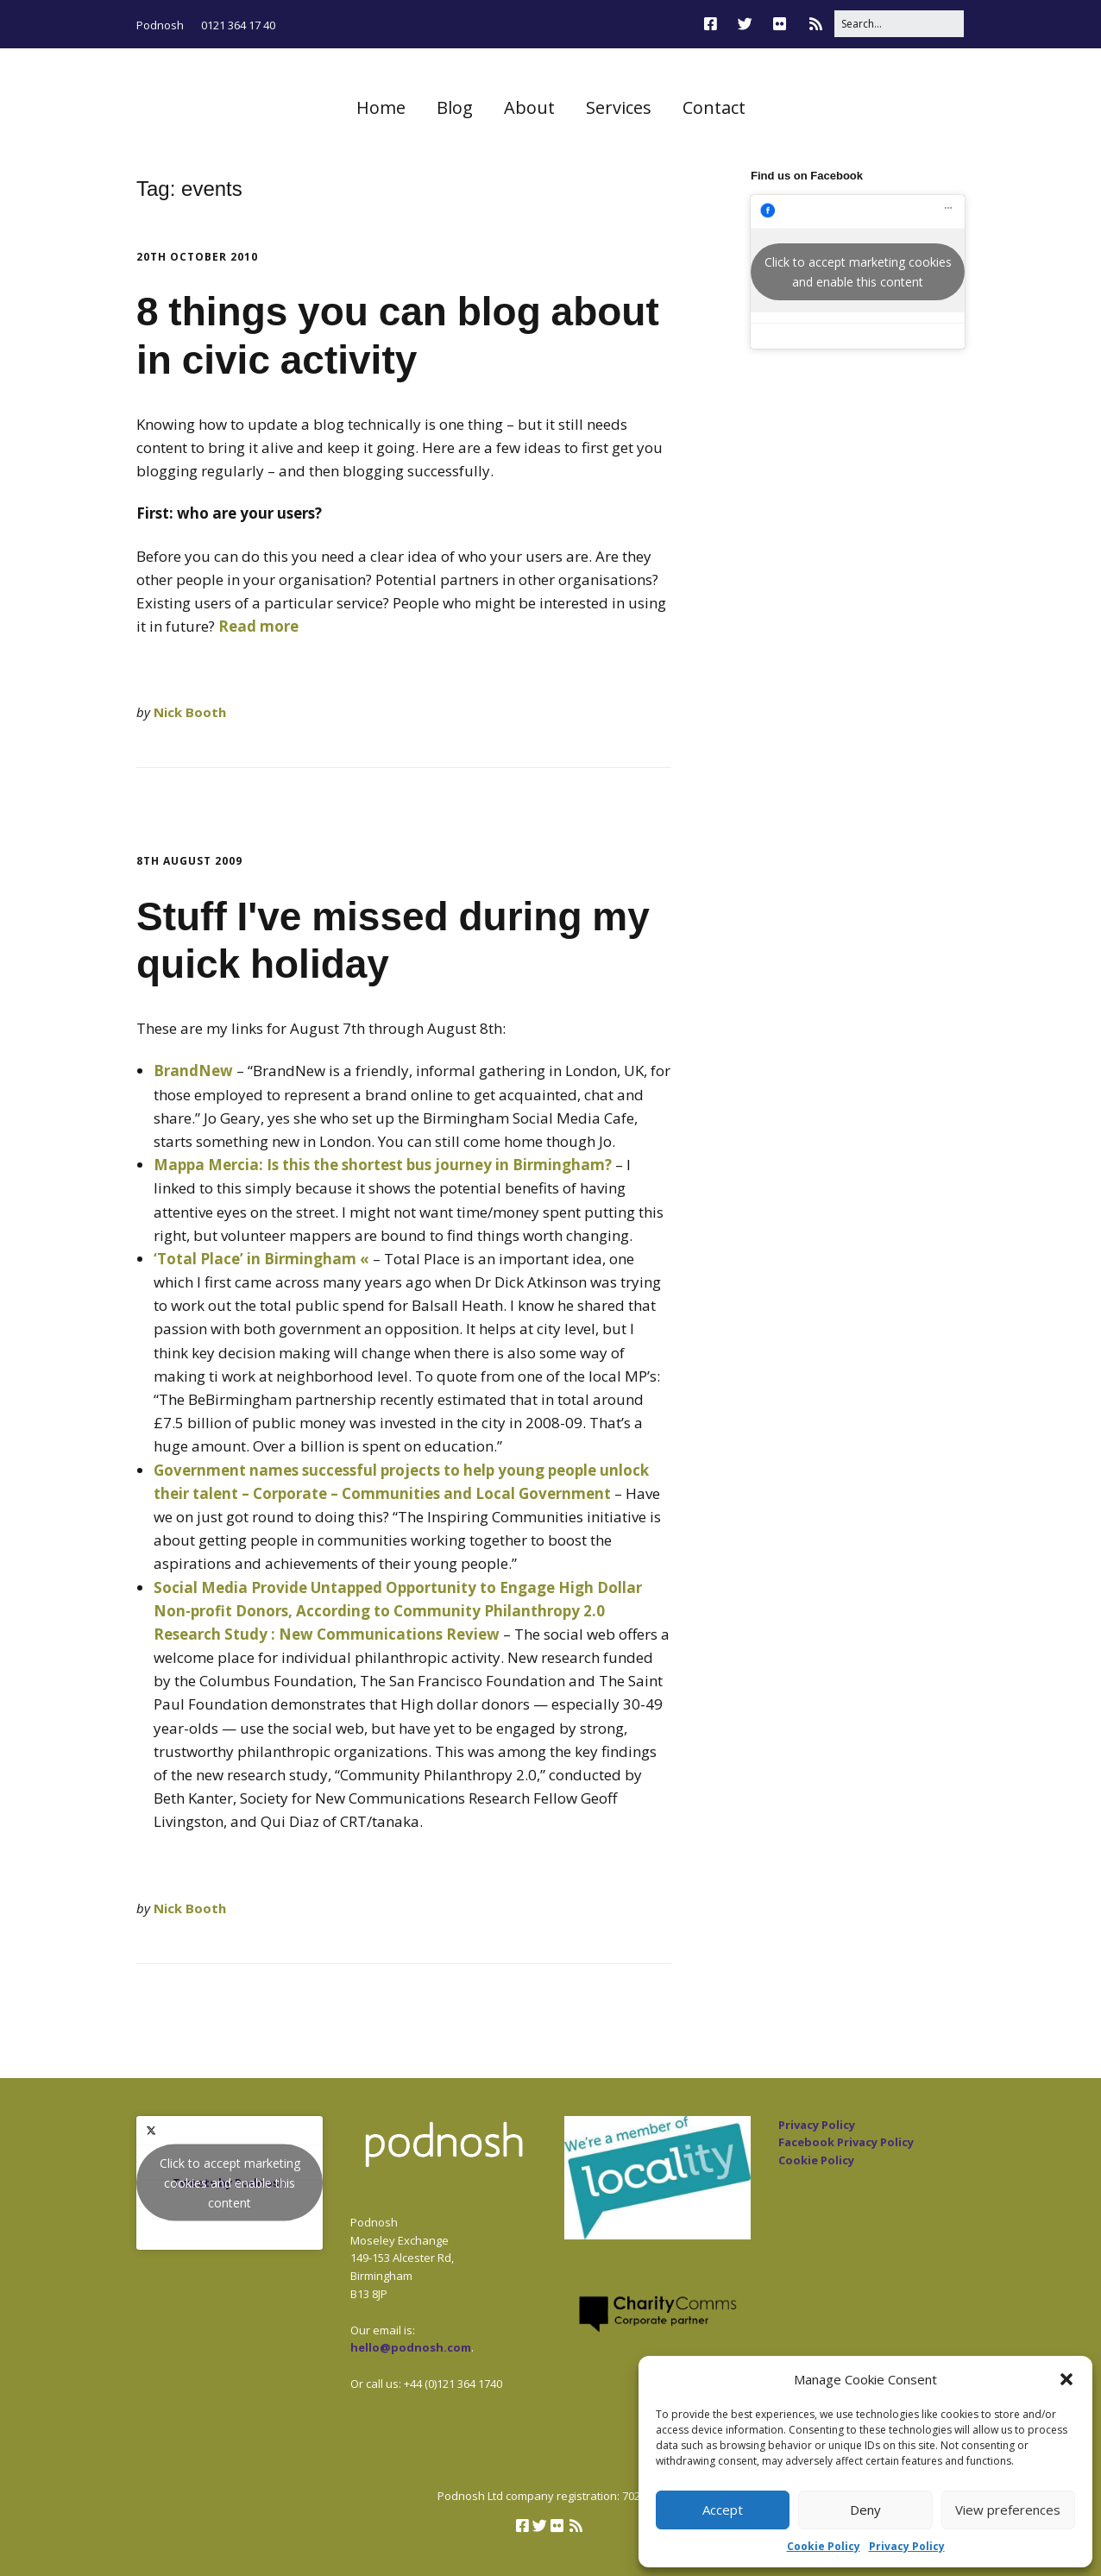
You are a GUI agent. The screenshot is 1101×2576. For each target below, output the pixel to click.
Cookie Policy (823, 2546)
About (529, 107)
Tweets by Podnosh (229, 2183)
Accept (722, 2509)
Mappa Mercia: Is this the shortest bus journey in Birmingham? (383, 1165)
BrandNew (193, 1070)
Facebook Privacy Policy (846, 2142)
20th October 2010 (197, 256)
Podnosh (160, 25)
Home (381, 107)
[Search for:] (899, 23)
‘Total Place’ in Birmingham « (261, 1259)
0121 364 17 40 (238, 25)
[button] (1066, 2379)
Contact (714, 107)
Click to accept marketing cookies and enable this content (858, 272)
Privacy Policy (907, 2546)
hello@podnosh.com (410, 2347)
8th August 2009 (189, 860)
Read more (258, 626)
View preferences (1007, 2509)
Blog (455, 107)
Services (618, 107)
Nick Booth (190, 712)
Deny (865, 2509)
